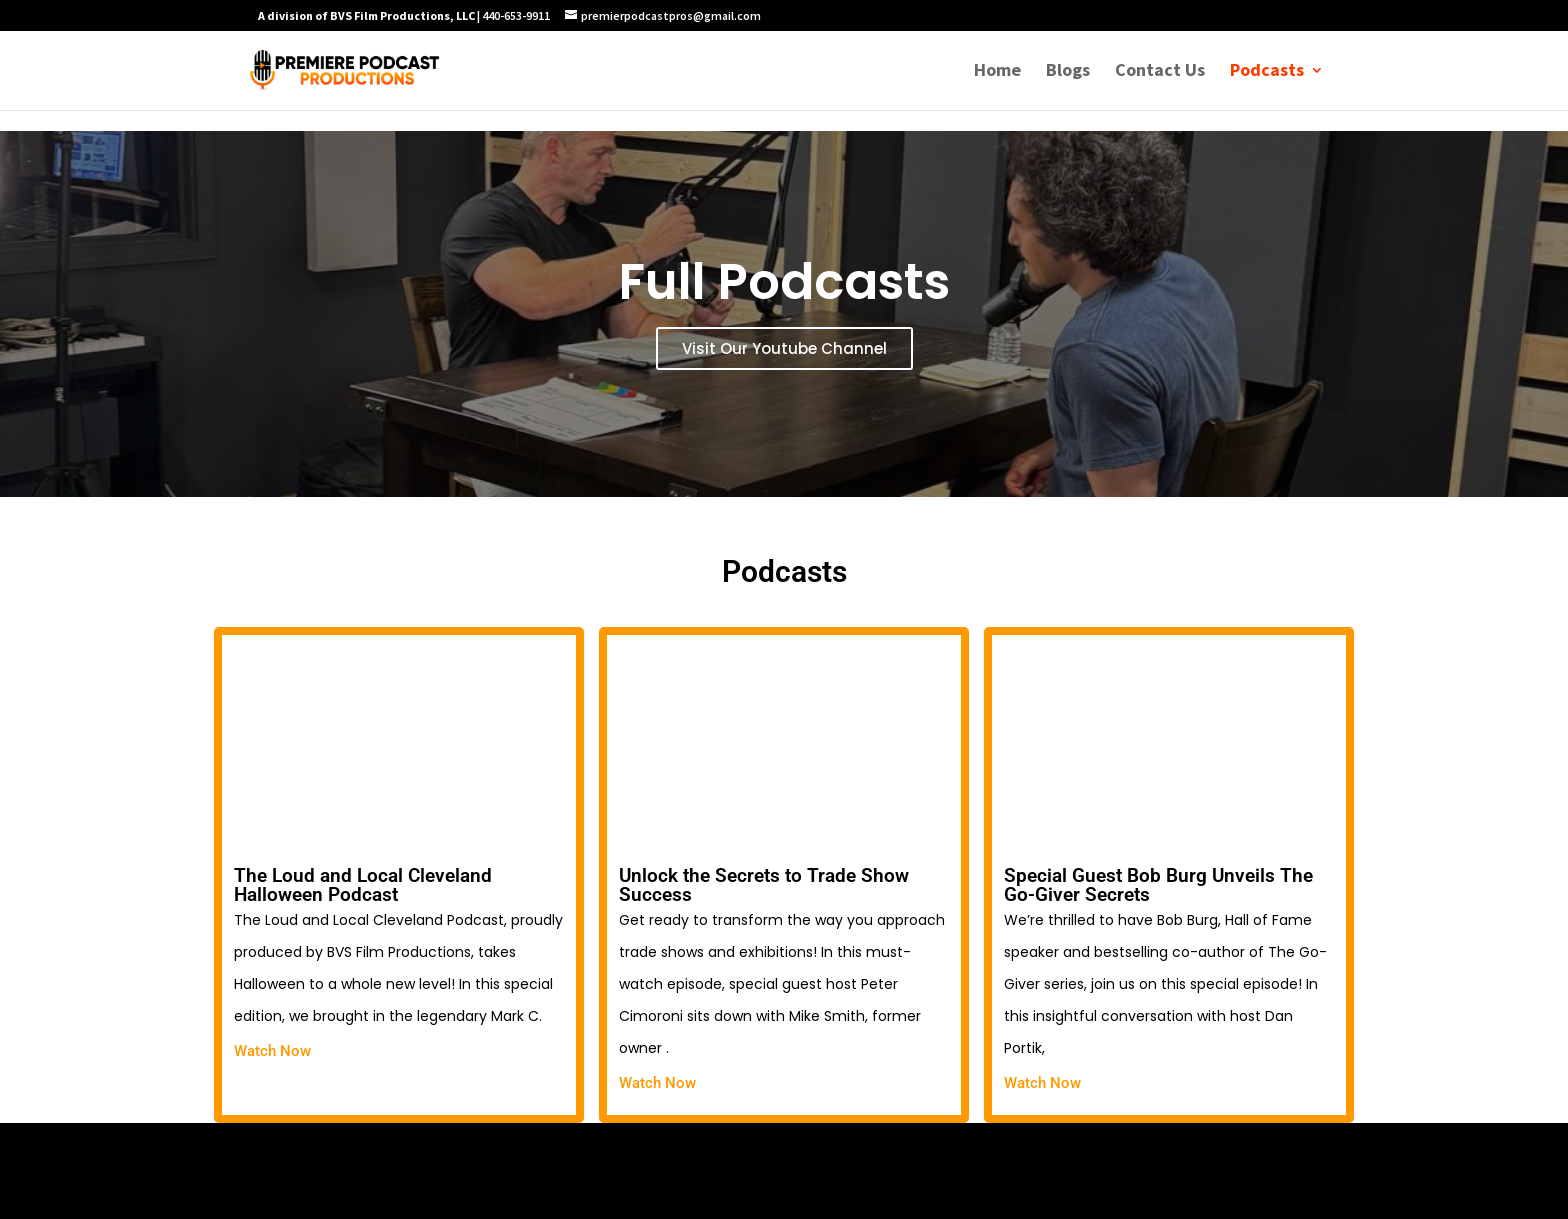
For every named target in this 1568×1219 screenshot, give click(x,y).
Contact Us (1160, 72)
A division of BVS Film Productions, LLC (366, 15)
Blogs (1068, 72)
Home (997, 72)
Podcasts (1267, 72)
